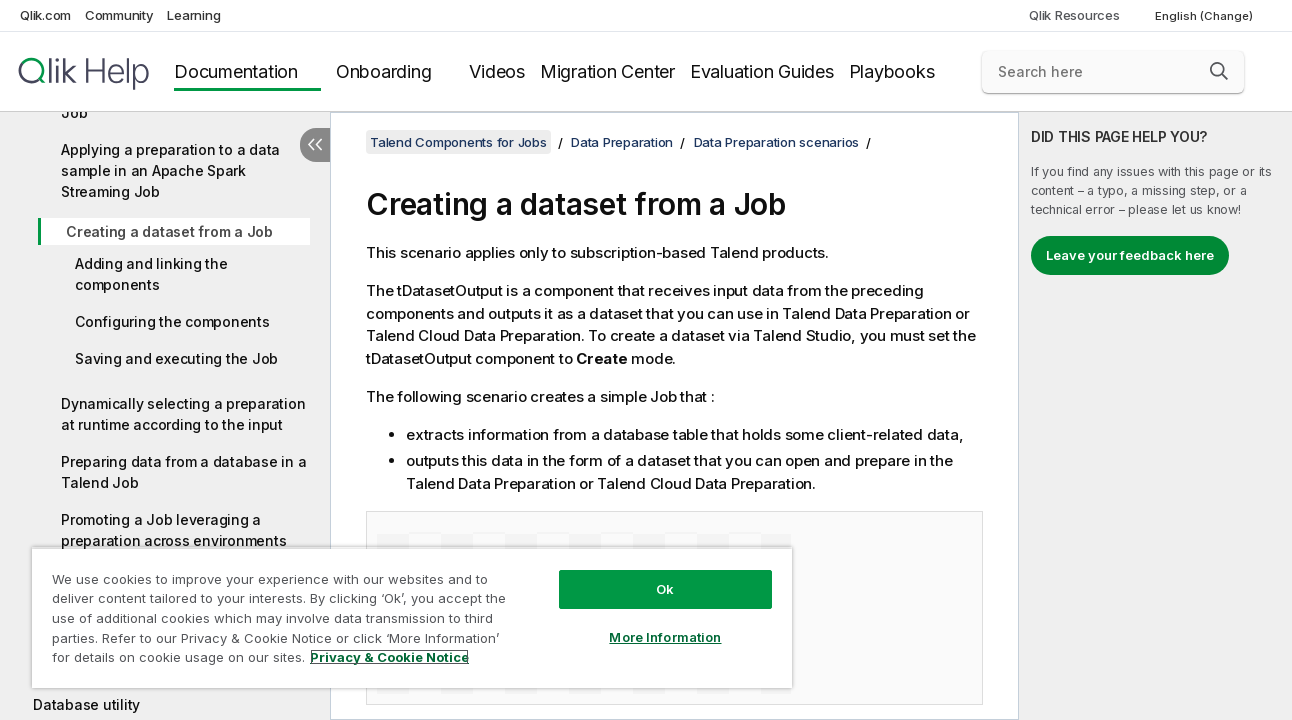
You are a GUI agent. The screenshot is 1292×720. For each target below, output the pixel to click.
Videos (497, 71)
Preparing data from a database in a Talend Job (183, 472)
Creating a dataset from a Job (169, 231)
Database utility (86, 704)
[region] (412, 617)
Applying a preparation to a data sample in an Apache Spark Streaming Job (170, 170)
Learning (193, 15)
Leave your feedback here (1130, 255)
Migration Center (607, 71)
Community (119, 15)
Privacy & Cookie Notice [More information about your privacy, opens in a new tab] (389, 657)
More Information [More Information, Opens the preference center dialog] (665, 637)
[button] (1219, 71)
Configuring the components (172, 321)
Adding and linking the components (151, 274)
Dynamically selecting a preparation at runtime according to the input (183, 414)
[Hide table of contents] (315, 145)
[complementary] (1155, 416)
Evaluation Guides (762, 71)
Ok (665, 589)
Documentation (236, 71)
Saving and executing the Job (176, 358)
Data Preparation (622, 142)
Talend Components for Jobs (458, 142)
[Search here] (1113, 72)
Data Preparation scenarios (777, 142)
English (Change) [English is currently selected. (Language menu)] (1205, 16)
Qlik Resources (1074, 15)
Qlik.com (45, 15)
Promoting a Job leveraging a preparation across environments (173, 530)
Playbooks (892, 71)
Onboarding (384, 71)
